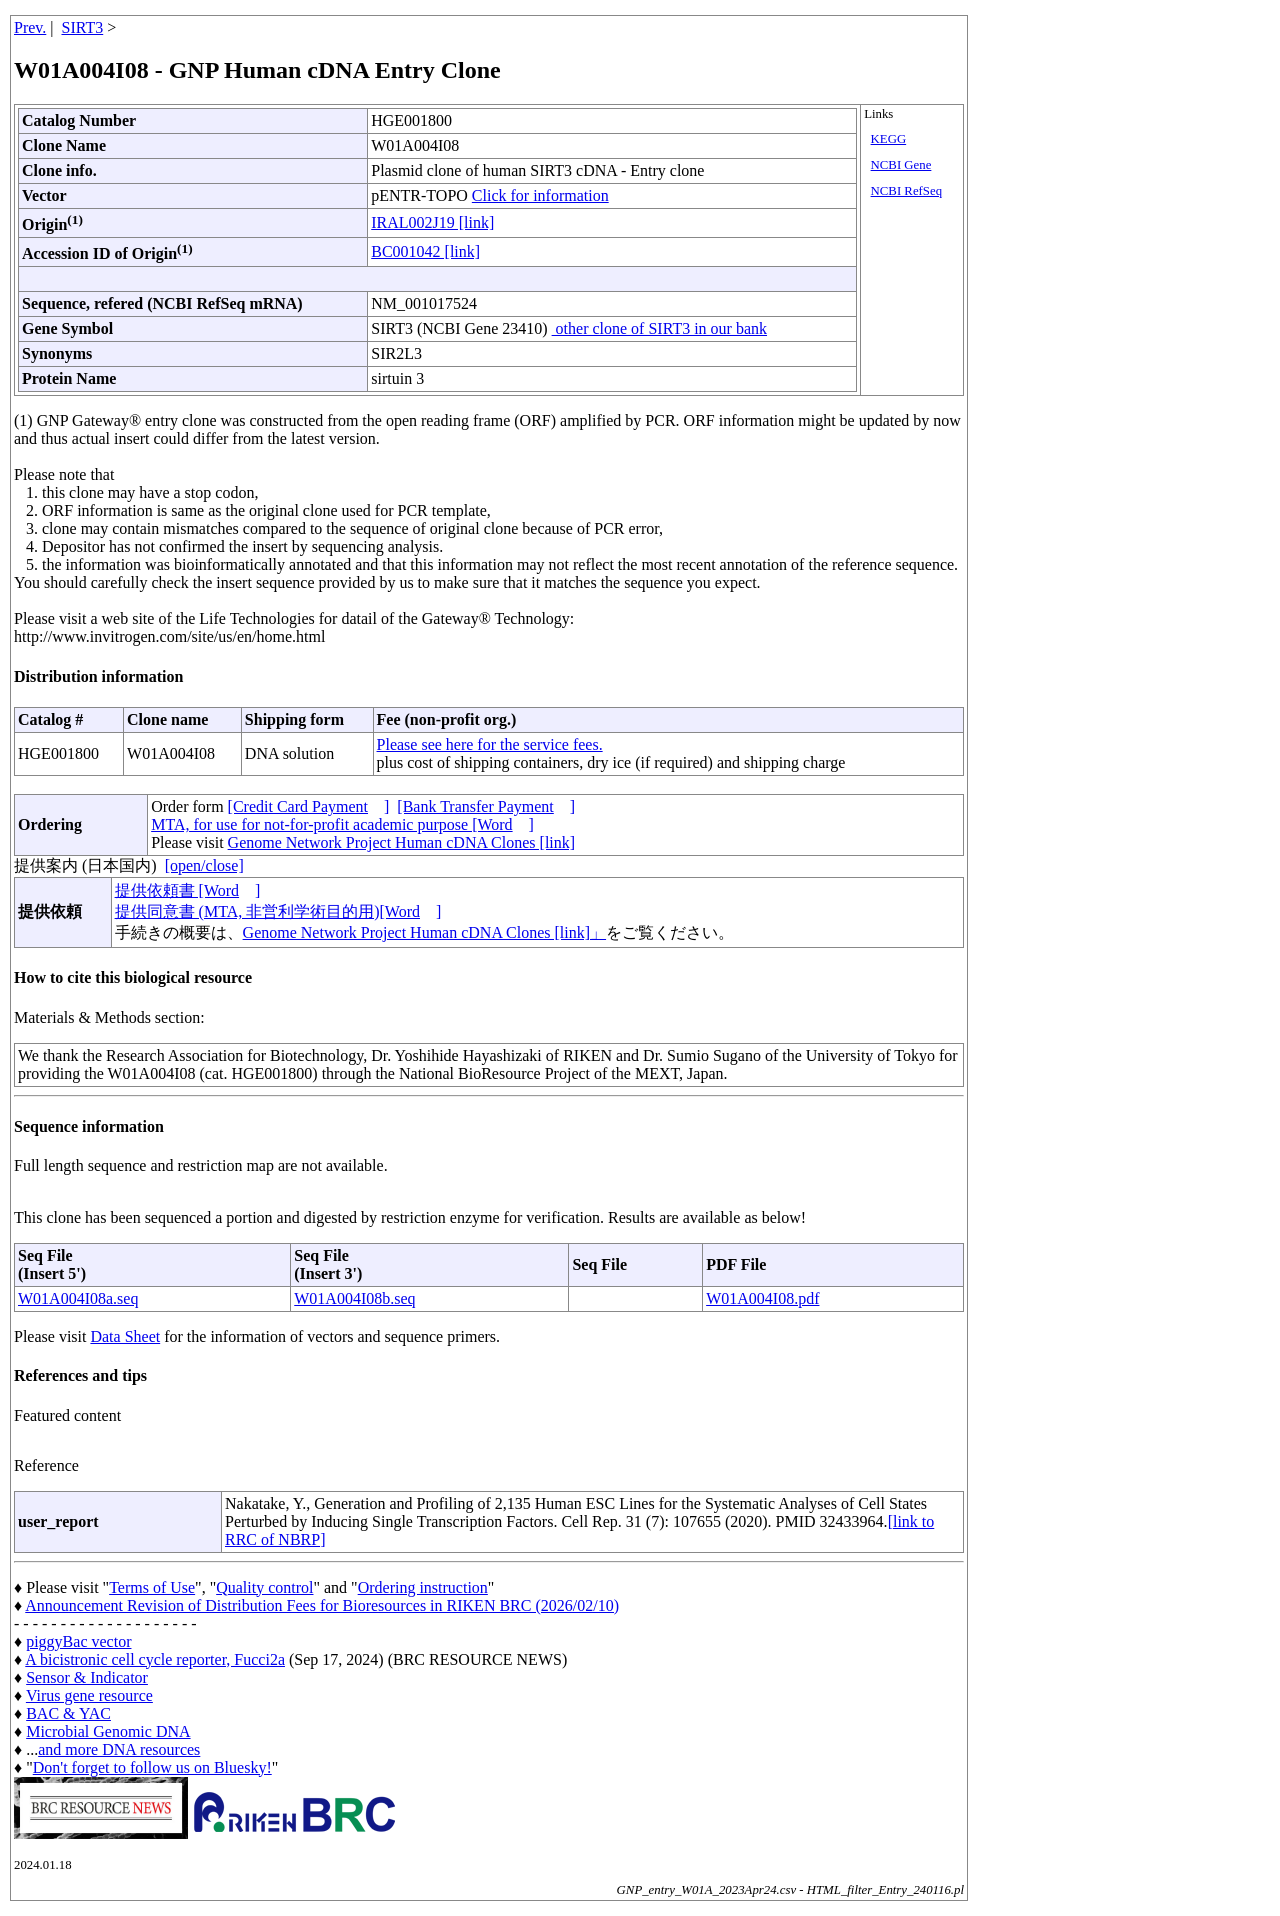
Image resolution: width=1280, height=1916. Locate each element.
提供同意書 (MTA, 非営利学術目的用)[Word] (278, 911)
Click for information (540, 195)
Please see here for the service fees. (490, 744)
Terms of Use (152, 1587)
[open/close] (204, 865)
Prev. (30, 27)
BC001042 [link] (425, 251)
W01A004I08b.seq (354, 1298)
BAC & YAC (68, 1713)
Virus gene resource (89, 1695)
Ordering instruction (423, 1587)
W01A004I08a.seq (78, 1298)
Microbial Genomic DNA (108, 1731)
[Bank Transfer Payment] (486, 806)
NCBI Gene (901, 165)
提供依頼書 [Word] (188, 890)
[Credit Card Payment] (309, 806)
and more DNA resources (119, 1749)
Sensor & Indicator (87, 1677)
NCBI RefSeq (906, 191)
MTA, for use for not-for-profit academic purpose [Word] (342, 824)
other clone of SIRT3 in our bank (659, 328)
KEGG (889, 139)
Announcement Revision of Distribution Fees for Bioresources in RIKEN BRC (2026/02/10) (322, 1605)
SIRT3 (83, 27)
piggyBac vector (78, 1641)
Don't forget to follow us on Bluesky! (152, 1767)
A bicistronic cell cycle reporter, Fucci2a (155, 1659)
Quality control (264, 1587)
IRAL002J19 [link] (432, 222)
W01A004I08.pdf (762, 1298)
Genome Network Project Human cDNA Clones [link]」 (424, 932)
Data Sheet (125, 1336)
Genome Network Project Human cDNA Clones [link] (401, 842)
